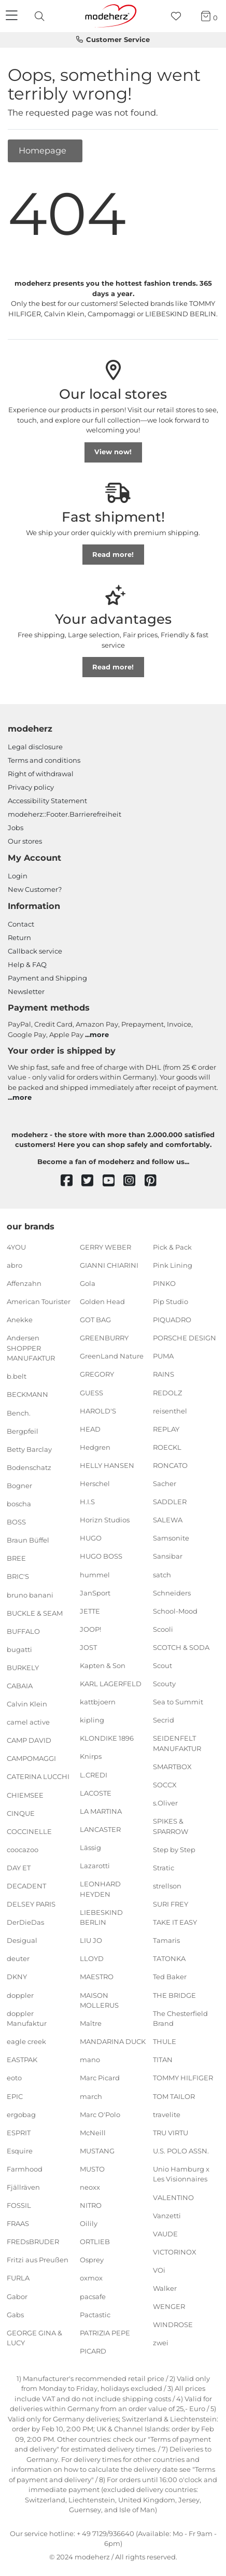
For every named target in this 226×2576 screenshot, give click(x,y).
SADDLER (170, 1501)
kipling (92, 1720)
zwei (160, 2343)
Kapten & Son (102, 1665)
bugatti (19, 1649)
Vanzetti (167, 2215)
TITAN (163, 2059)
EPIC (15, 2096)
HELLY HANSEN (107, 1465)
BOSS (16, 1522)
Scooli (163, 1629)
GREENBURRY (104, 1338)
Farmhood (25, 2169)
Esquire (20, 2151)
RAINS (163, 1374)
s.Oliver (165, 1803)
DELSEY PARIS (31, 1904)
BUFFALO (23, 1631)
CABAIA (20, 1686)
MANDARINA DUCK (113, 2041)
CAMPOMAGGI (31, 1758)
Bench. (19, 1412)
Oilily (88, 2223)
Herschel (95, 1483)
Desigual (22, 1940)
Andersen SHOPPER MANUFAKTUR (31, 1348)
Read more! (113, 554)
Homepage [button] (43, 150)
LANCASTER (100, 1829)
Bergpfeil (22, 1430)
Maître (91, 2023)
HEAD (90, 1429)
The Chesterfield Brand (180, 2018)
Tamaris (166, 1940)
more (99, 1034)
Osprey (92, 2260)
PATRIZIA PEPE (105, 2333)
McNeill (93, 2133)
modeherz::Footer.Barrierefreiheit (64, 814)
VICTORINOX (174, 2252)
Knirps (91, 1756)
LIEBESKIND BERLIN (101, 1917)
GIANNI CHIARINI (109, 1265)
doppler (20, 1995)
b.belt (16, 1376)
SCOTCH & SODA (181, 1647)
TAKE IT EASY (175, 1922)
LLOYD (92, 1958)
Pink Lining (172, 1265)
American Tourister (38, 1301)
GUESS (91, 1392)
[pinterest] (155, 1180)
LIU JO (91, 1940)
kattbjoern (98, 1702)
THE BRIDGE (174, 1995)
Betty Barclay (29, 1449)
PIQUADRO (172, 1319)
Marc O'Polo (100, 2114)
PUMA (163, 1356)
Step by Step (174, 1849)
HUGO (91, 1538)
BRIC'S (18, 1576)
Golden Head (102, 1301)
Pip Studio (170, 1301)
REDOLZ (167, 1392)
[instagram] (134, 1180)
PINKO (164, 1283)
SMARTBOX (172, 1766)
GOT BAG (95, 1319)
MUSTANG (97, 2151)
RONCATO (170, 1465)
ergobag (21, 2114)
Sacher (164, 1483)
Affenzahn (24, 1283)
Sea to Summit (178, 1702)
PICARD (93, 2351)
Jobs (15, 827)
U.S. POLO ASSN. (181, 2151)
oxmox (91, 2278)
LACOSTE (95, 1792)
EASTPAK (22, 2059)
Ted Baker (170, 1976)
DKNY (17, 1976)
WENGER (169, 2306)
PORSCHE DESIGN (184, 1338)
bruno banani (30, 1594)
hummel (95, 1574)
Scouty (164, 1683)
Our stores (25, 841)
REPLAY (166, 1429)
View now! (113, 451)
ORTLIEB (95, 2241)
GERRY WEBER (105, 1247)
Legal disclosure (35, 747)
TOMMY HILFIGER (183, 2078)
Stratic (163, 1868)
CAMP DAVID (29, 1740)
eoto (14, 2078)
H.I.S (87, 1501)
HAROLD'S (98, 1410)
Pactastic (95, 2314)
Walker (165, 2288)
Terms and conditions (44, 760)
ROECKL (167, 1447)
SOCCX (165, 1785)
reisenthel (170, 1410)
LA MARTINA (101, 1811)
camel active (28, 1722)
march (91, 2096)
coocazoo (22, 1849)
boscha (19, 1504)
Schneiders (172, 1592)
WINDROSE (173, 2324)
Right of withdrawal (41, 773)
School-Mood (175, 1610)
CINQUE (21, 1813)
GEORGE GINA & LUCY (34, 2338)
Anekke (20, 1319)
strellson (167, 1886)
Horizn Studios (105, 1520)
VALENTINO (173, 2197)
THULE (164, 2041)
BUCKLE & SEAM (35, 1612)
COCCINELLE (29, 1831)
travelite (166, 2114)
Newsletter (26, 991)
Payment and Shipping (47, 978)
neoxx (90, 2187)
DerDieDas (25, 1922)
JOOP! (90, 1629)
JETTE (90, 1610)
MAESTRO (97, 1976)
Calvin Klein (27, 1704)
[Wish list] (179, 16)
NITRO (91, 2205)
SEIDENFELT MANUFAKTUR (177, 1743)
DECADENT (26, 1886)
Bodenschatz (29, 1467)
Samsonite (171, 1538)
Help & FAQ (27, 964)
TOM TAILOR (174, 2096)
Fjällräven (23, 2187)
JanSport (95, 1592)
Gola (87, 1283)
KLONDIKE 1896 (107, 1738)
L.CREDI (93, 1774)
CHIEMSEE (25, 1794)
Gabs (15, 2314)
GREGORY (97, 1374)
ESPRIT (19, 2133)
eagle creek (26, 2041)
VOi (159, 2270)
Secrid (163, 1720)
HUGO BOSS (101, 1556)
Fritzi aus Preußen (37, 2260)
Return (19, 937)
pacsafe (93, 2296)
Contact (21, 924)
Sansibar (167, 1556)
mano (90, 2059)
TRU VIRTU (170, 2133)
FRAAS (18, 2223)
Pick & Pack (172, 1247)
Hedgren (95, 1447)
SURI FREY (170, 1904)
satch (162, 1574)
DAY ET (19, 1868)
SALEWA (167, 1520)
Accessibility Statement (47, 800)
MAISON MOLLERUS (99, 2000)
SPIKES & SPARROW (170, 1826)
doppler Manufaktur (27, 2018)
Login (17, 876)
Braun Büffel (28, 1540)
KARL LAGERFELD (111, 1683)
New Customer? (35, 889)
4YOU (16, 1247)
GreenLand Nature (112, 1356)
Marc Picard (100, 2078)
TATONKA (169, 1958)
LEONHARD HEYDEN (100, 1889)
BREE (16, 1558)
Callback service (35, 951)
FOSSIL (19, 2205)
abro (14, 1265)
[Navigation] (13, 16)
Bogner (19, 1485)
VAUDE (165, 2233)
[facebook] (71, 1180)
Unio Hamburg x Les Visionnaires (181, 2174)
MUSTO (92, 2169)
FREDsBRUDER (33, 2241)
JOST (88, 1647)
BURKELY (23, 1667)
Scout (162, 1665)
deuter (18, 1958)
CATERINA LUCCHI (38, 1776)
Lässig (90, 1847)
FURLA (18, 2278)
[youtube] (113, 1180)
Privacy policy (31, 787)
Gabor (17, 2296)
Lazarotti (95, 1865)
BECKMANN (27, 1394)
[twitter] (92, 1180)
